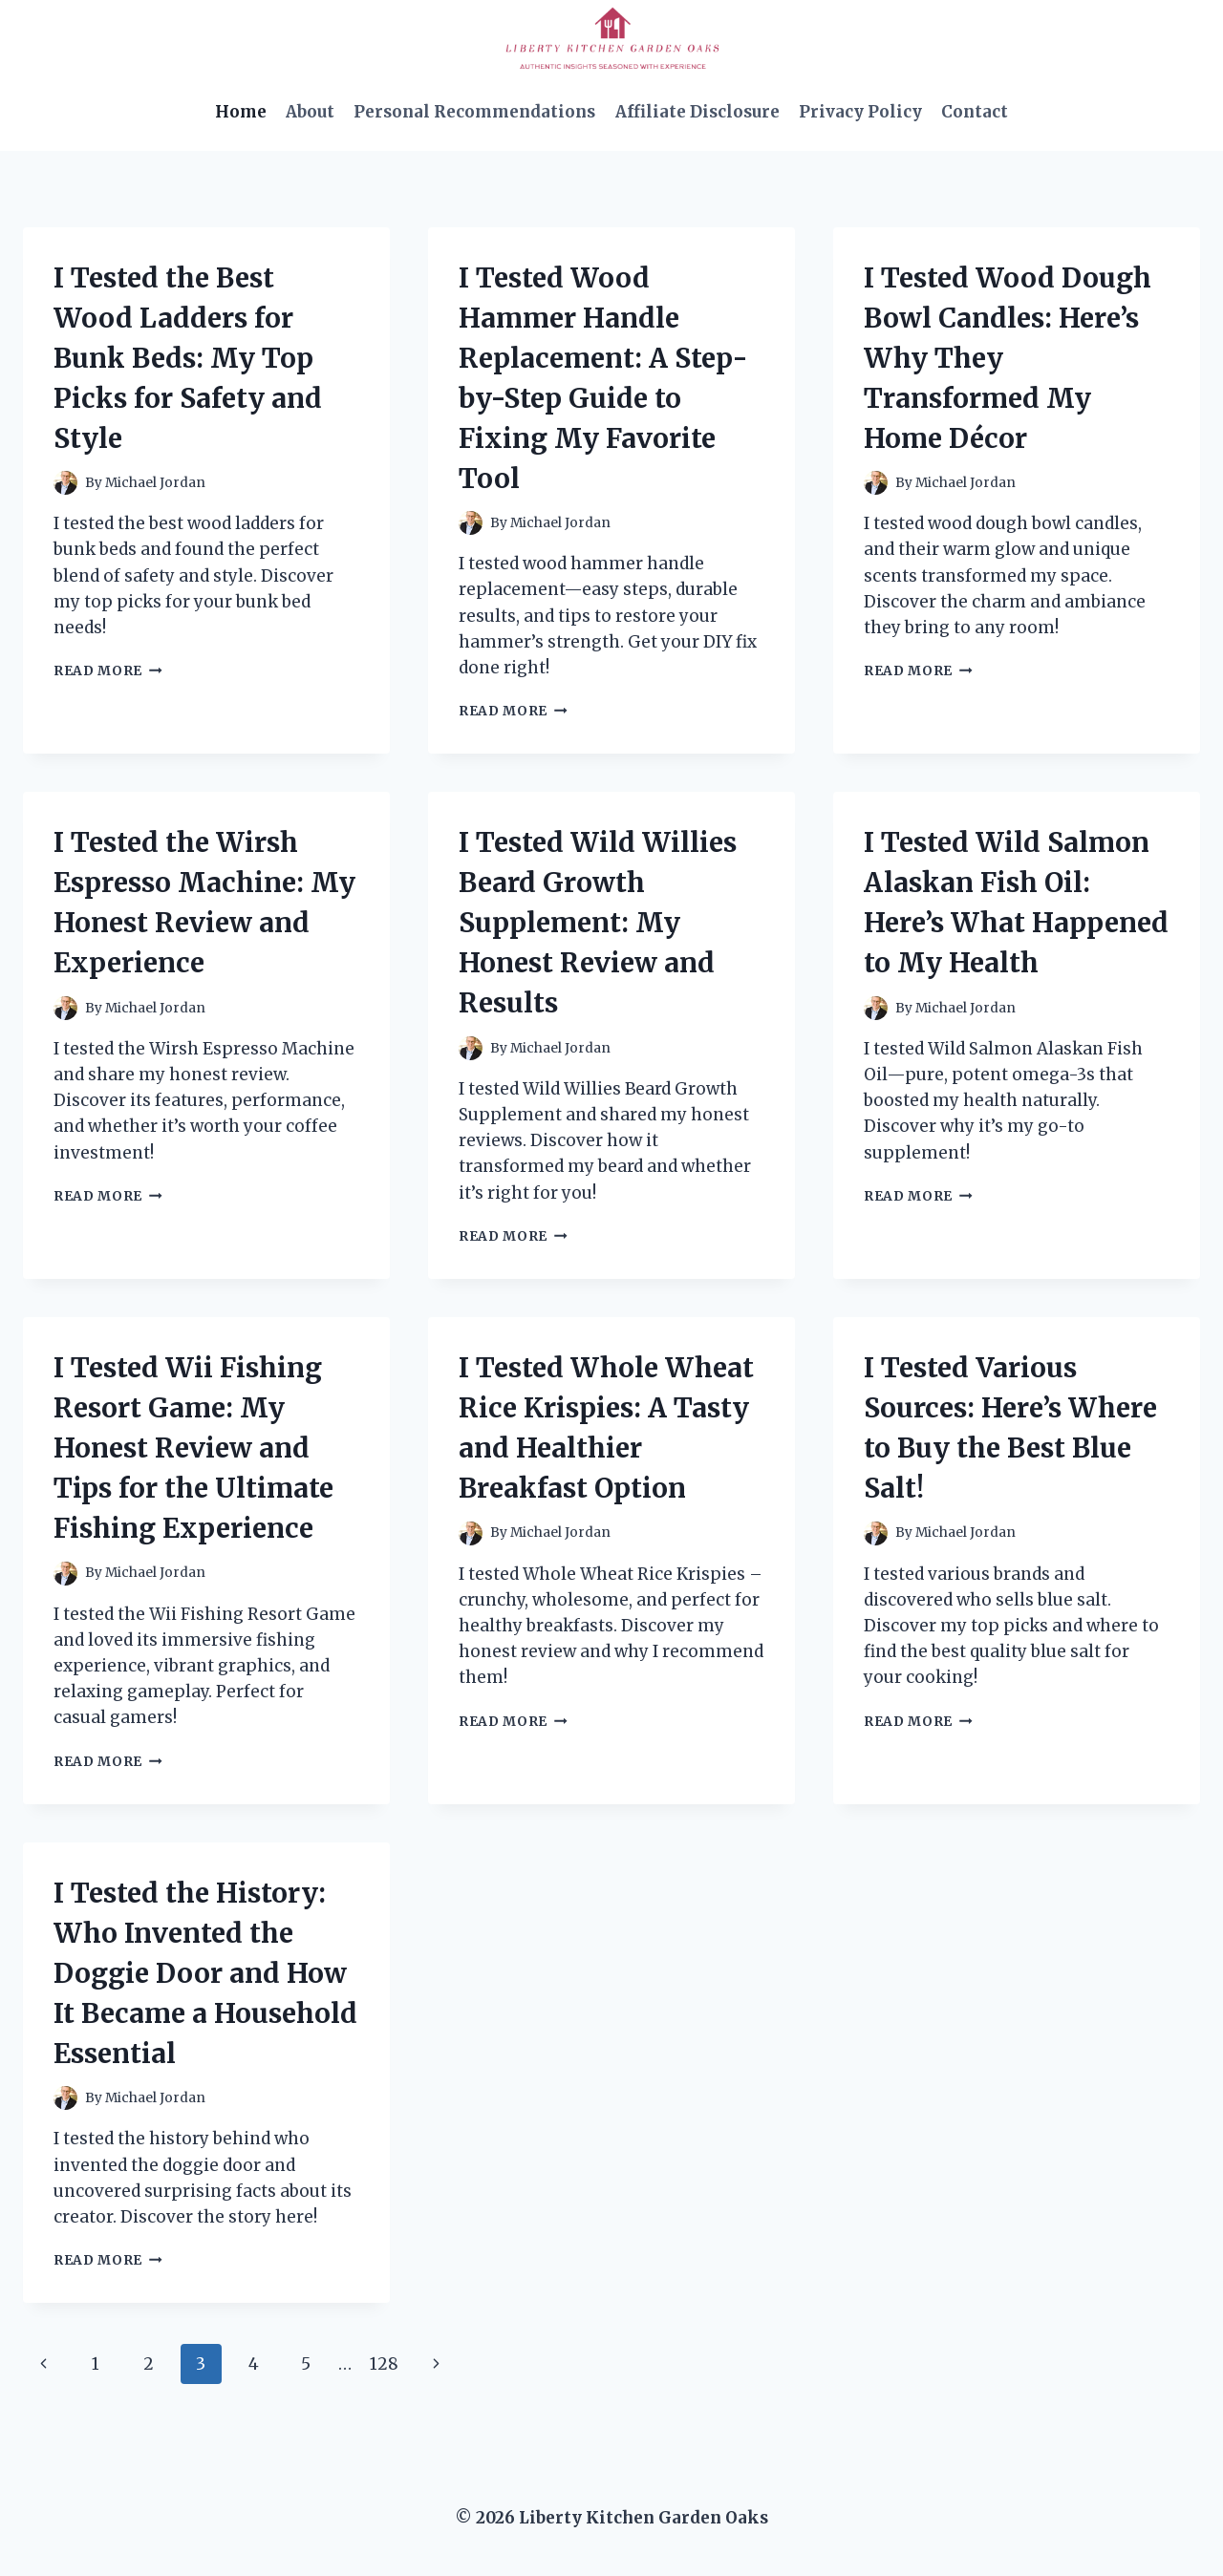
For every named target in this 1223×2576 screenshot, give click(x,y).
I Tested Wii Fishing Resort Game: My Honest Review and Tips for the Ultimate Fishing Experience (193, 1448)
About (310, 111)
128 (384, 2363)
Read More (108, 671)
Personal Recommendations (474, 111)
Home (241, 111)
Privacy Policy (860, 111)
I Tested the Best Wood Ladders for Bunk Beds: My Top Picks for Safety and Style (188, 358)
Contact (974, 111)
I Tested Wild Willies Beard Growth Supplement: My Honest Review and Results (598, 922)
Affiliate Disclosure (697, 111)
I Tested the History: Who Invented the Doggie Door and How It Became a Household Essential (205, 1973)
